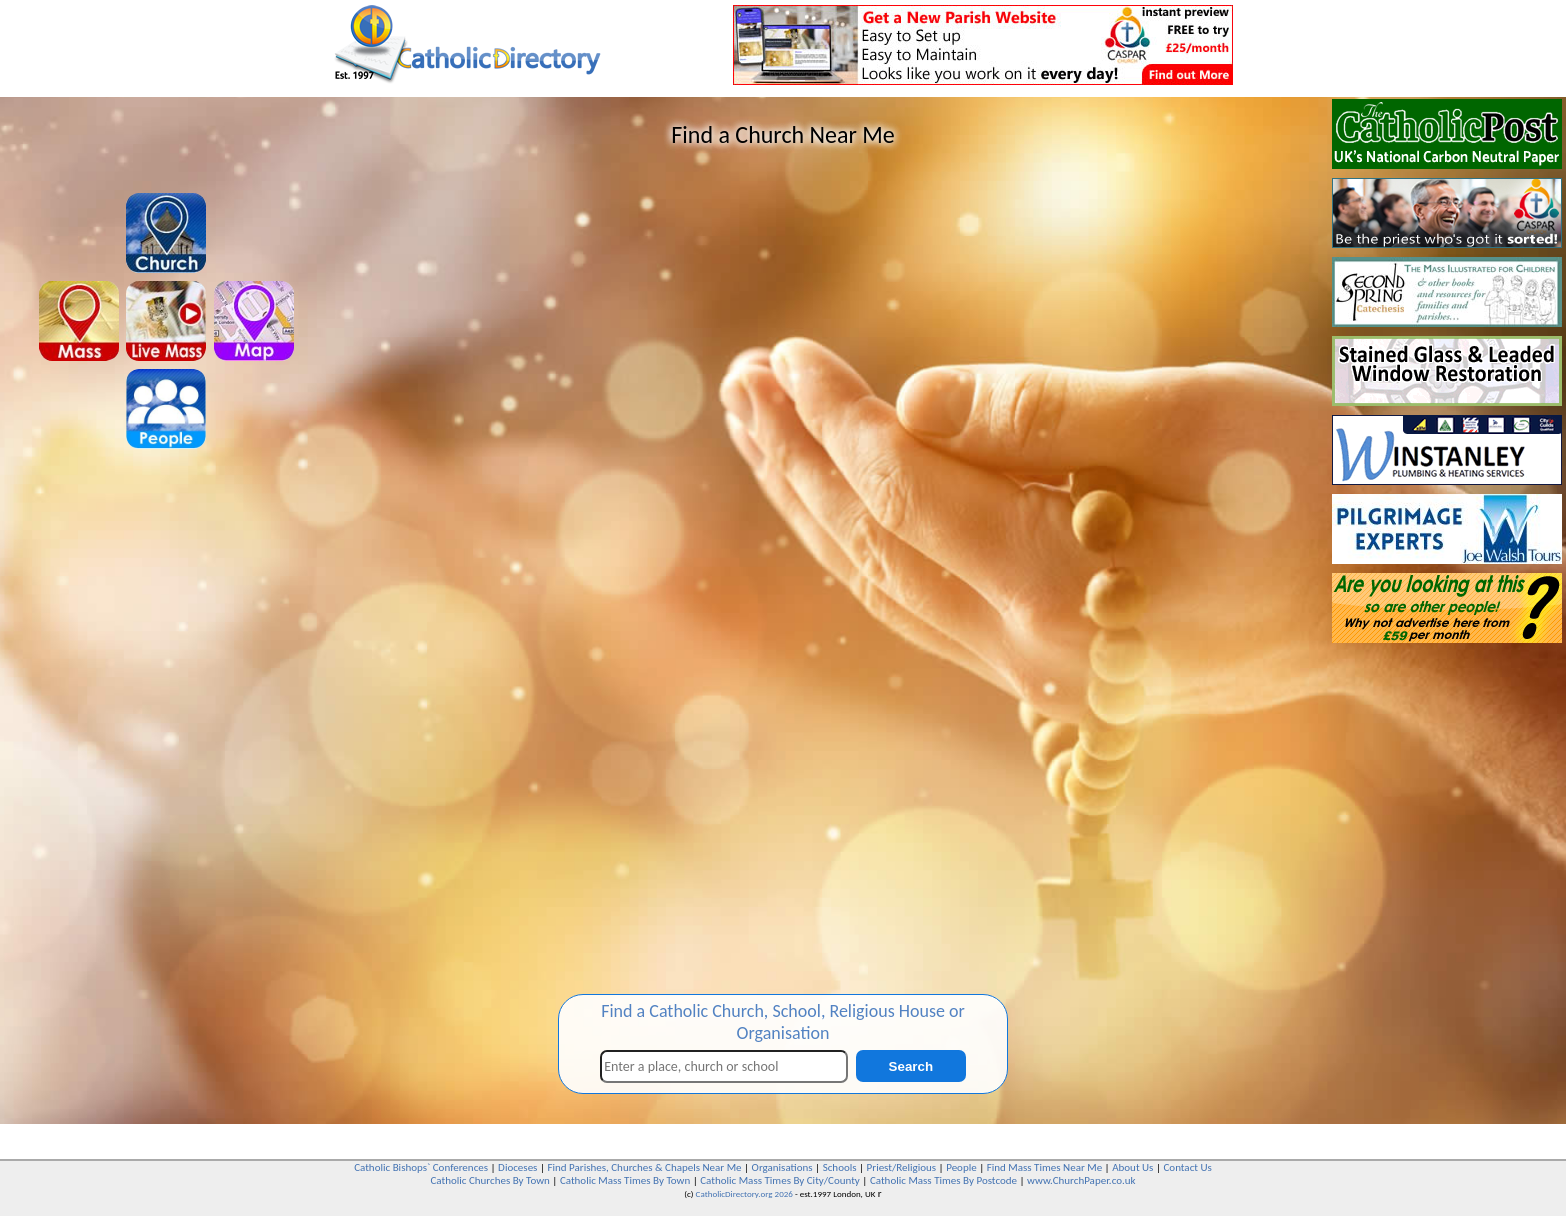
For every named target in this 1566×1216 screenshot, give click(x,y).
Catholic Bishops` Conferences (421, 1167)
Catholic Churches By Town (489, 1180)
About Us (1132, 1167)
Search (911, 1066)
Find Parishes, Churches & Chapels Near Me (644, 1167)
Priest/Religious (902, 1167)
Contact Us (1187, 1167)
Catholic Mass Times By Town (625, 1180)
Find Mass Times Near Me (1044, 1167)
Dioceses (517, 1167)
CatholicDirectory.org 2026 (744, 1193)
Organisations (782, 1167)
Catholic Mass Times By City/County (780, 1180)
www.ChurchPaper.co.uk (1081, 1180)
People (961, 1167)
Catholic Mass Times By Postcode (943, 1180)
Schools (840, 1167)
